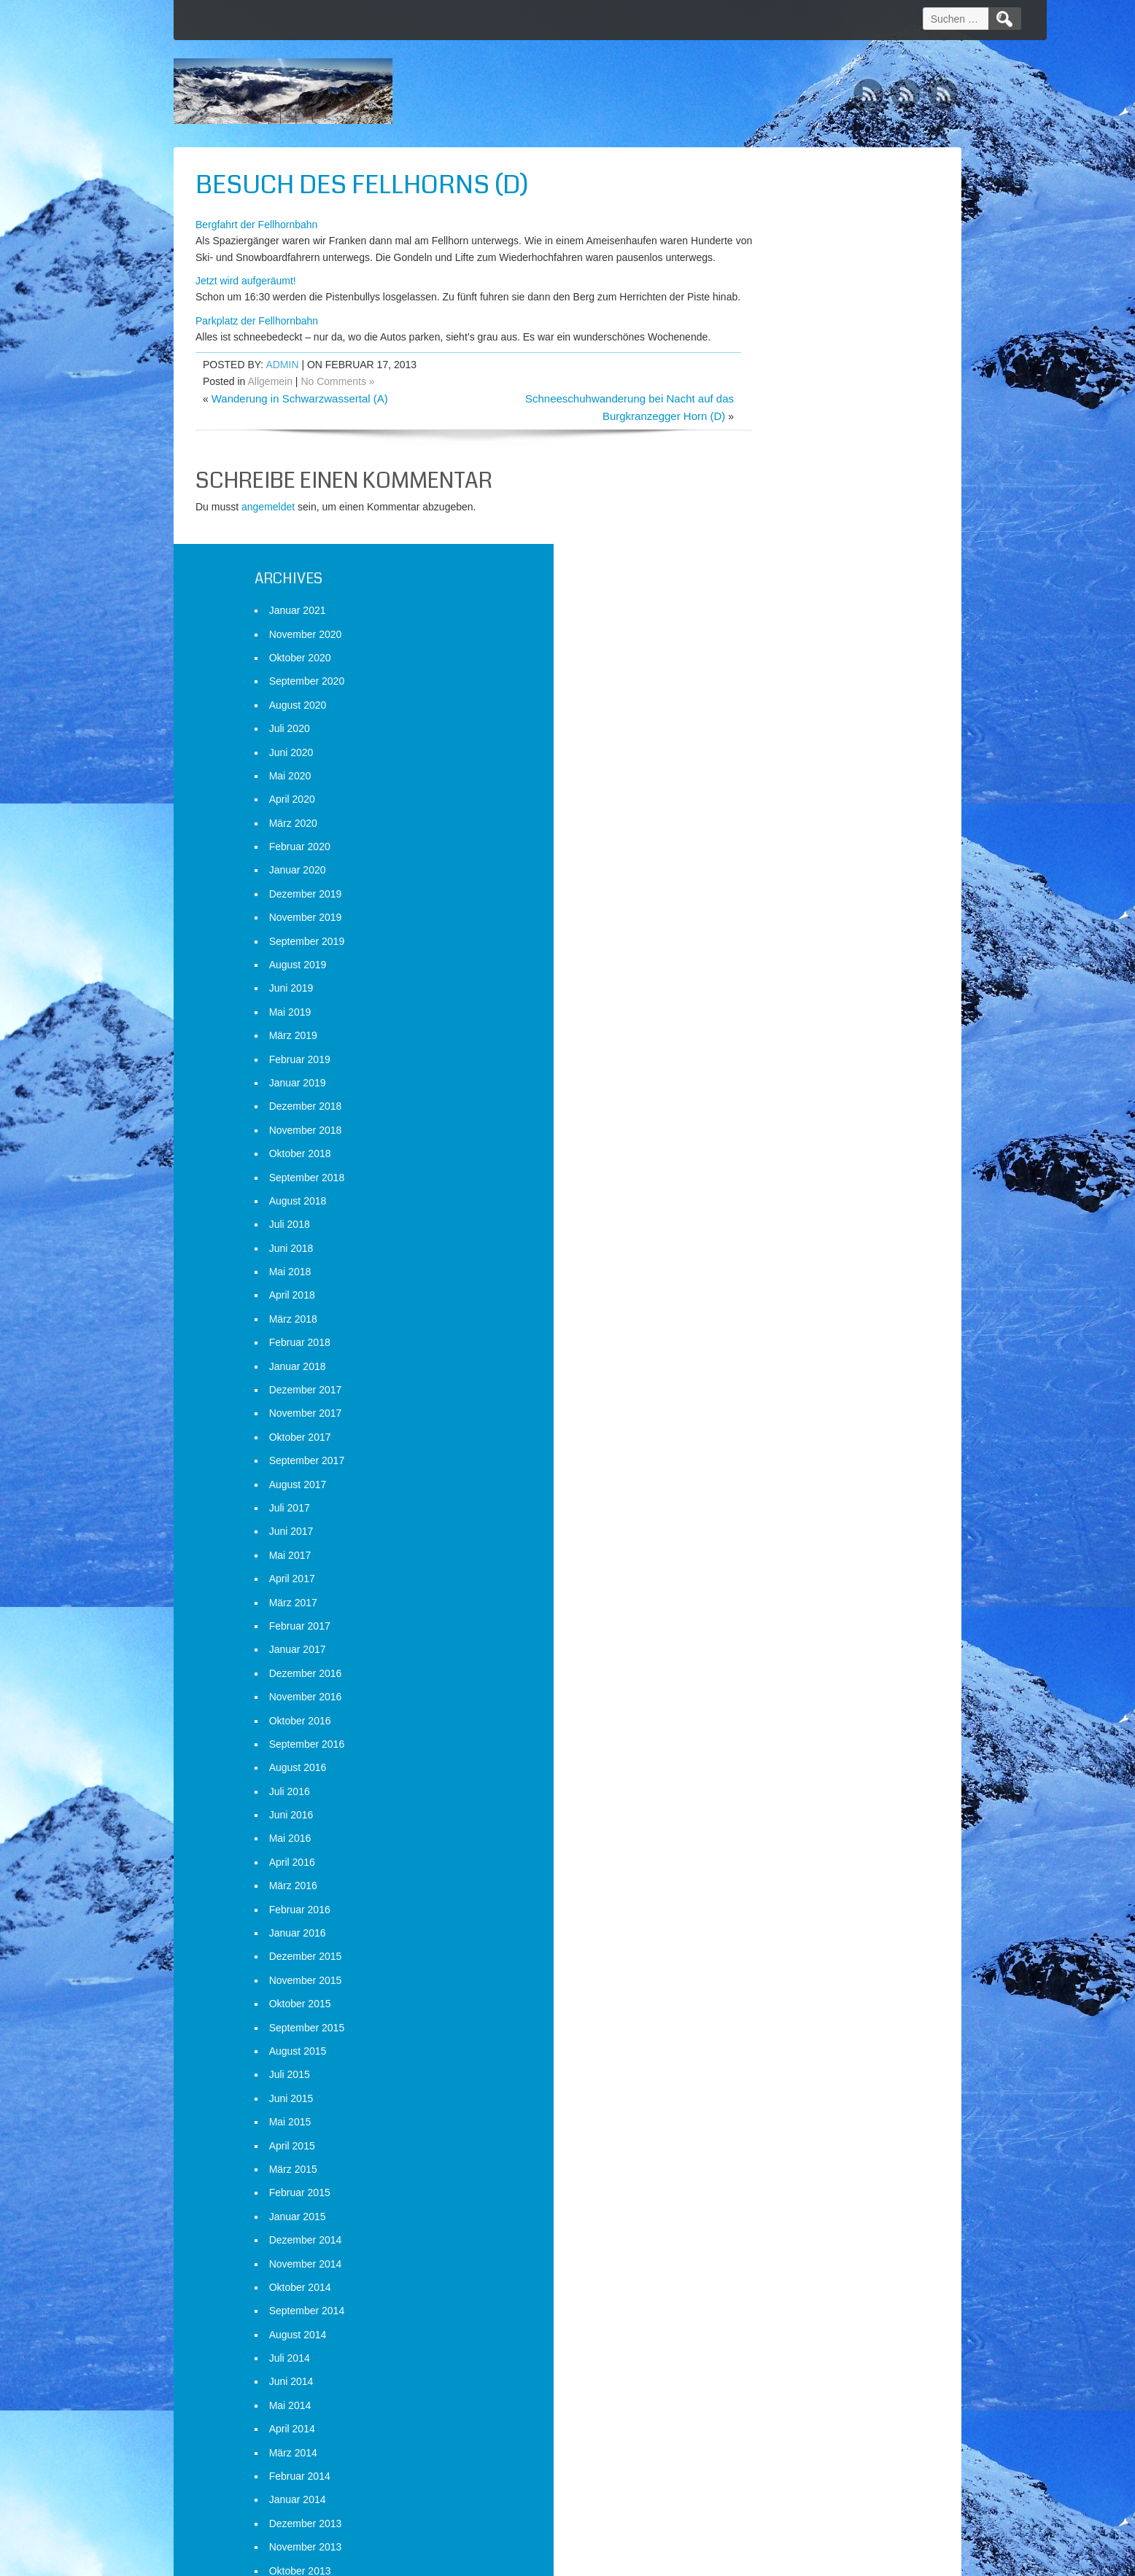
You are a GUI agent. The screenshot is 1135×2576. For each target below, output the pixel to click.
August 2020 (771, 308)
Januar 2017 (771, 1252)
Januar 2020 (771, 473)
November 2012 (779, 2434)
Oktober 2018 (774, 757)
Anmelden (766, 2501)
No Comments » (337, 430)
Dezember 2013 (779, 2127)
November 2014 (779, 1866)
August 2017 (771, 1087)
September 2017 (780, 1064)
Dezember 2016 (779, 1277)
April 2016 (766, 1465)
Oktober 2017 (774, 1040)
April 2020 (766, 402)
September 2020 (780, 284)
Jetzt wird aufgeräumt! (245, 297)
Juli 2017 (763, 1111)
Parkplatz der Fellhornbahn (256, 353)
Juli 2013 (763, 2245)
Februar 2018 (773, 946)
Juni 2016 (765, 1418)
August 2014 (771, 1938)
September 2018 (780, 780)
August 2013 (771, 2221)
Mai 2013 (764, 2291)
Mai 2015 (764, 1725)
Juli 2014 (763, 1961)
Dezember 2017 (779, 993)
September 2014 (780, 1914)
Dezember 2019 (779, 497)
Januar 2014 (771, 2103)
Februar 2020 (773, 450)
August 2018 (771, 804)
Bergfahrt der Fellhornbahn (256, 224)
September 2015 (780, 1630)
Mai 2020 (764, 379)
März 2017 (767, 1205)
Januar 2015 (771, 1820)
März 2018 (767, 922)
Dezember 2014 (779, 1843)
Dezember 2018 (779, 709)
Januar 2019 (771, 686)
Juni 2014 (765, 1985)
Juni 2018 (765, 851)
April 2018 (766, 898)
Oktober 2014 (774, 1890)
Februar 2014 (773, 2079)
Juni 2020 (765, 355)
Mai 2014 (764, 2009)
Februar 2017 (773, 1229)
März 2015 (767, 1772)
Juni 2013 (765, 2268)
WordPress (824, 2559)
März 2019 (767, 639)
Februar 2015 (773, 1796)
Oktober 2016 (774, 1323)
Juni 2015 (765, 1702)
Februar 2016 (773, 1512)
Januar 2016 (771, 1536)
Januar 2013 (771, 2386)
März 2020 (767, 426)
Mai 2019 (764, 615)
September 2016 (780, 1347)
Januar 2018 (771, 970)
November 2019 (779, 520)
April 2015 (766, 1748)
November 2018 (779, 733)
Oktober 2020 (774, 261)
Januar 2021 (771, 213)
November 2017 (779, 1016)
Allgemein (270, 430)
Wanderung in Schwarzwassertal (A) (300, 447)
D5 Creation (692, 2559)
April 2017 (766, 1182)
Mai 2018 (764, 875)
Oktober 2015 (774, 1607)
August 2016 (771, 1371)
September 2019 (780, 544)
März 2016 (767, 1489)
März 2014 (767, 2055)
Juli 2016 (763, 1395)
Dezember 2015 (779, 1559)
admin (282, 414)
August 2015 (771, 1654)
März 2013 (767, 2339)
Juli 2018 (763, 827)
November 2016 (779, 1300)
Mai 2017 (764, 1158)
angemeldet (268, 555)
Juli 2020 (763, 332)
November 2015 (779, 1583)
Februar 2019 (773, 662)
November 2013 (779, 2150)
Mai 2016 (764, 1441)
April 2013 (766, 2316)
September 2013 (780, 2197)
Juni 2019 (765, 591)
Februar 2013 (773, 2363)
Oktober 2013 (774, 2173)
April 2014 (766, 2032)
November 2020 (779, 237)
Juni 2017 (765, 1134)
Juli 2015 (763, 1678)
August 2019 (771, 568)
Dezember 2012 (779, 2410)
